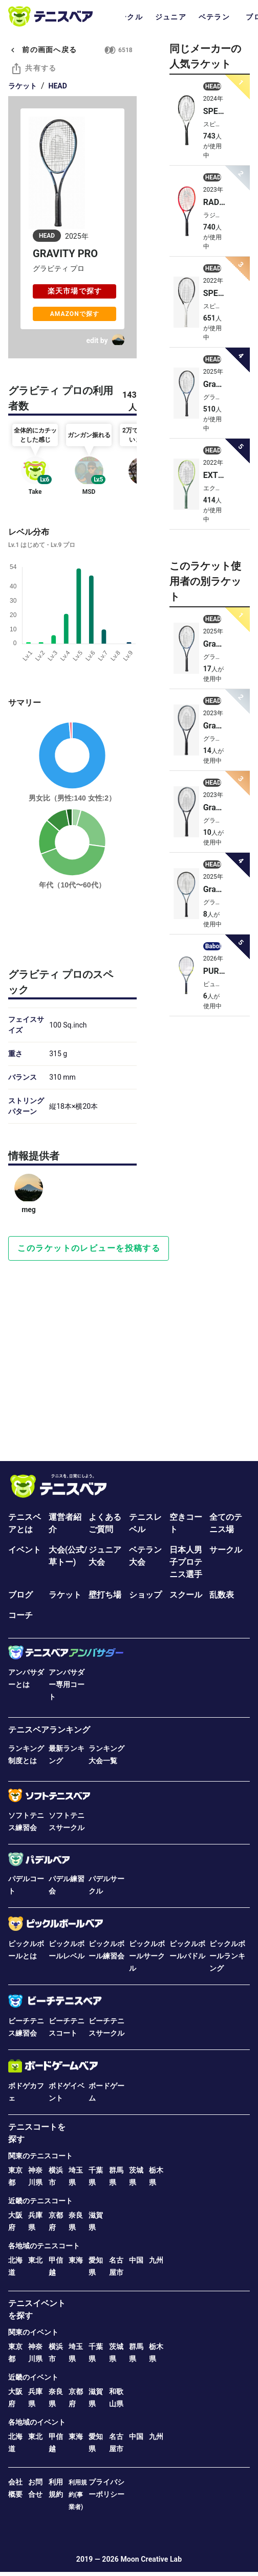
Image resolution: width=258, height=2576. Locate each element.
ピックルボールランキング (227, 1956)
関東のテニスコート (40, 2156)
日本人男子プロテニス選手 (185, 1562)
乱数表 (221, 1595)
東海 (76, 2260)
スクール (185, 1595)
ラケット (22, 86)
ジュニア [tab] (170, 17)
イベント (24, 1550)
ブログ (20, 1595)
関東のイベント (33, 2332)
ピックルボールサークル (147, 1956)
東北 (35, 2260)
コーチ (20, 1615)
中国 (136, 2260)
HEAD (58, 86)
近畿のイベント (33, 2377)
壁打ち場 (105, 1595)
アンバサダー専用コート (66, 1684)
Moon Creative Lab (151, 2559)
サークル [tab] (127, 17)
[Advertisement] (72, 926)
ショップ (145, 1595)
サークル (225, 1550)
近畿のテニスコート (40, 2201)
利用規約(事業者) (78, 2495)
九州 (156, 2260)
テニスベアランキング (49, 1730)
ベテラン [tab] (214, 17)
